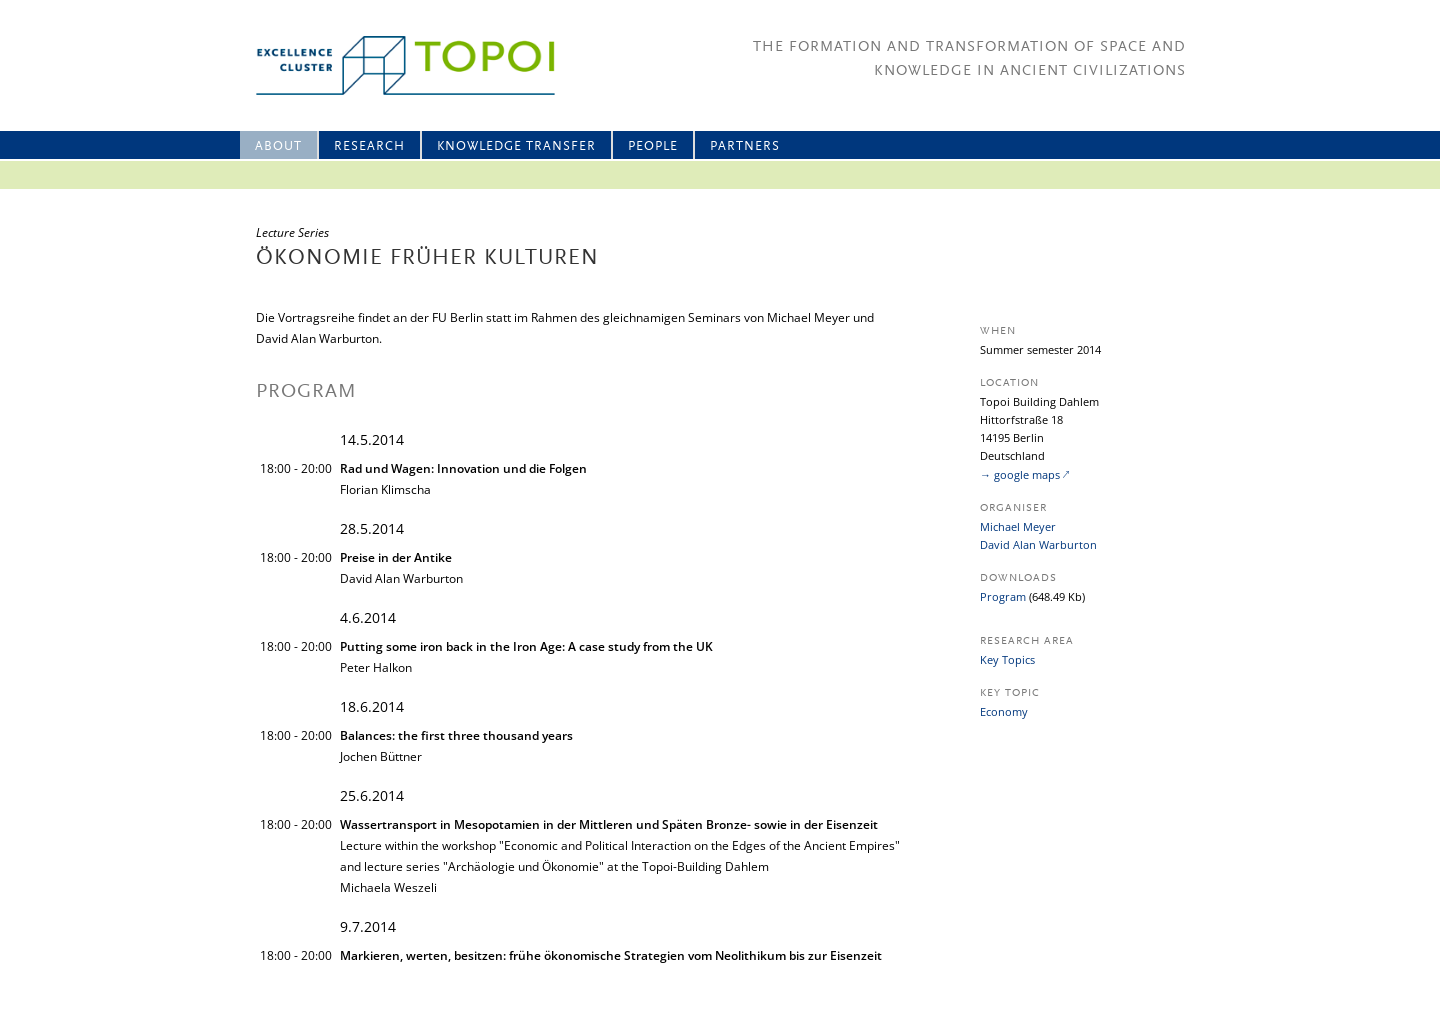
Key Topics (1007, 659)
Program (1003, 596)
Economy (1004, 711)
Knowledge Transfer (516, 146)
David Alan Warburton (1038, 544)
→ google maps (1020, 474)
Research (369, 146)
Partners (745, 146)
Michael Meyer (1018, 526)
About (278, 146)
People (653, 146)
